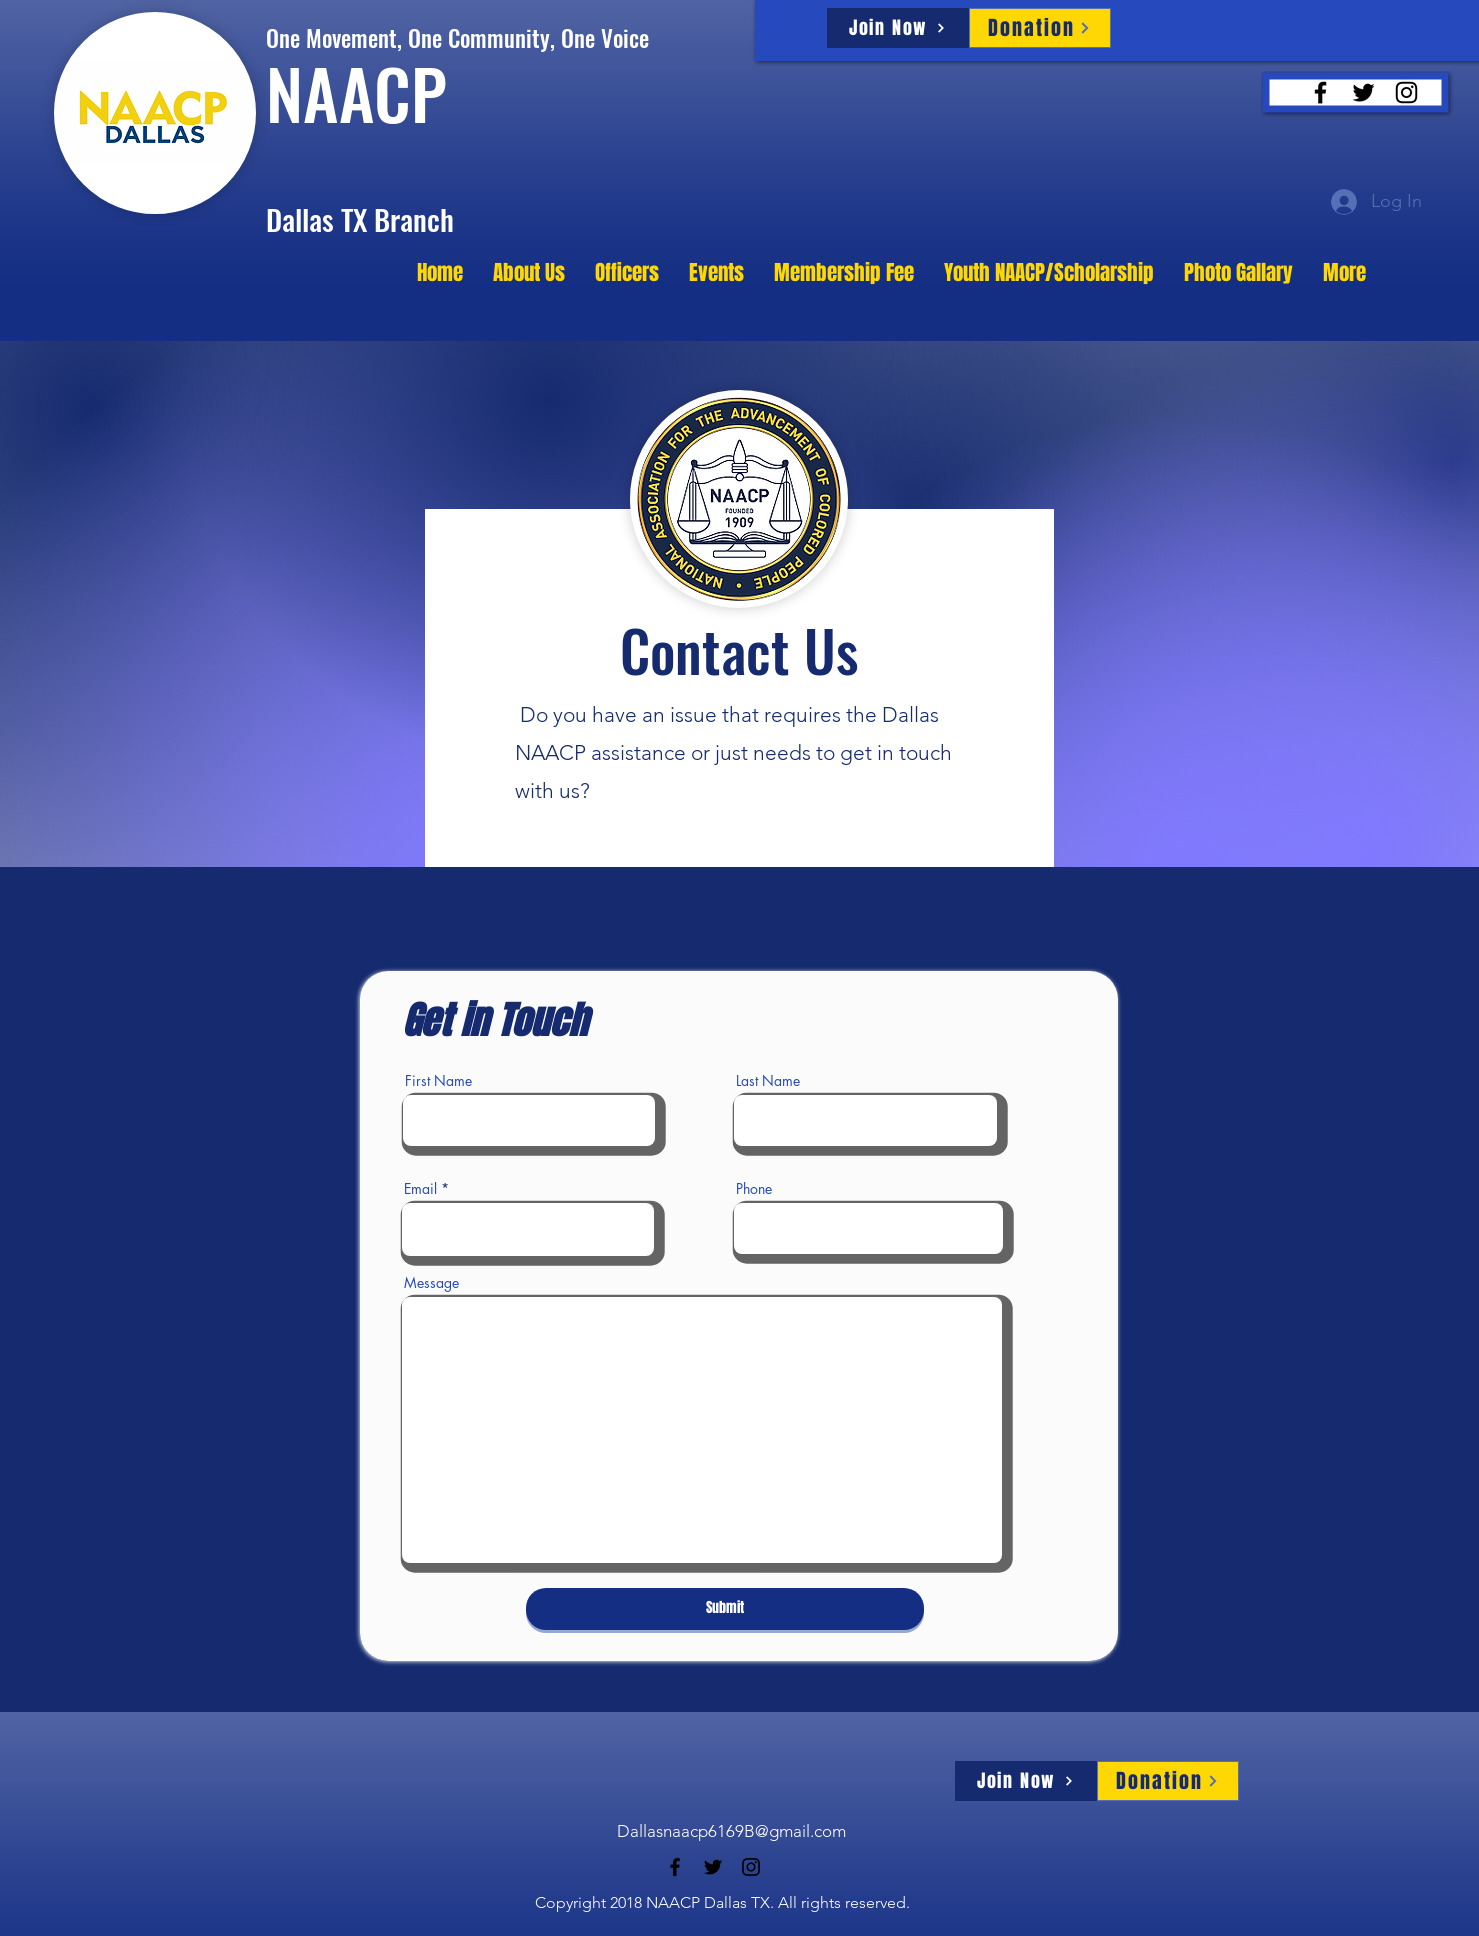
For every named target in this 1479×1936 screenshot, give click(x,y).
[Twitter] (1363, 92)
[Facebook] (1320, 92)
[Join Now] (898, 28)
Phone (754, 1189)
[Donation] (1040, 28)
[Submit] (725, 1609)
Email (420, 1189)
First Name (438, 1081)
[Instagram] (1406, 92)
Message (431, 1283)
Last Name (768, 1081)
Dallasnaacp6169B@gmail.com (731, 1831)
